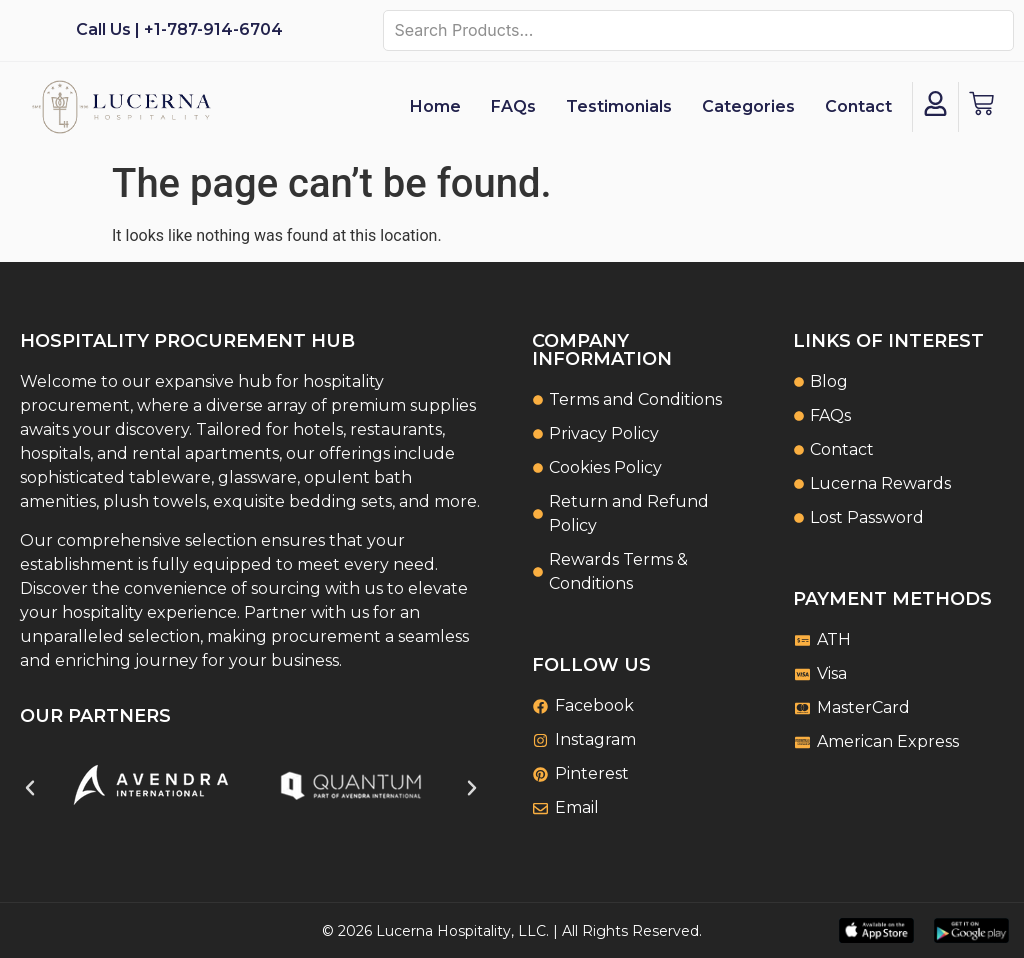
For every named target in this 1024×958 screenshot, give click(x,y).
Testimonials (619, 106)
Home (435, 106)
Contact (858, 106)
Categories (748, 106)
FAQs (513, 106)
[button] (30, 788)
